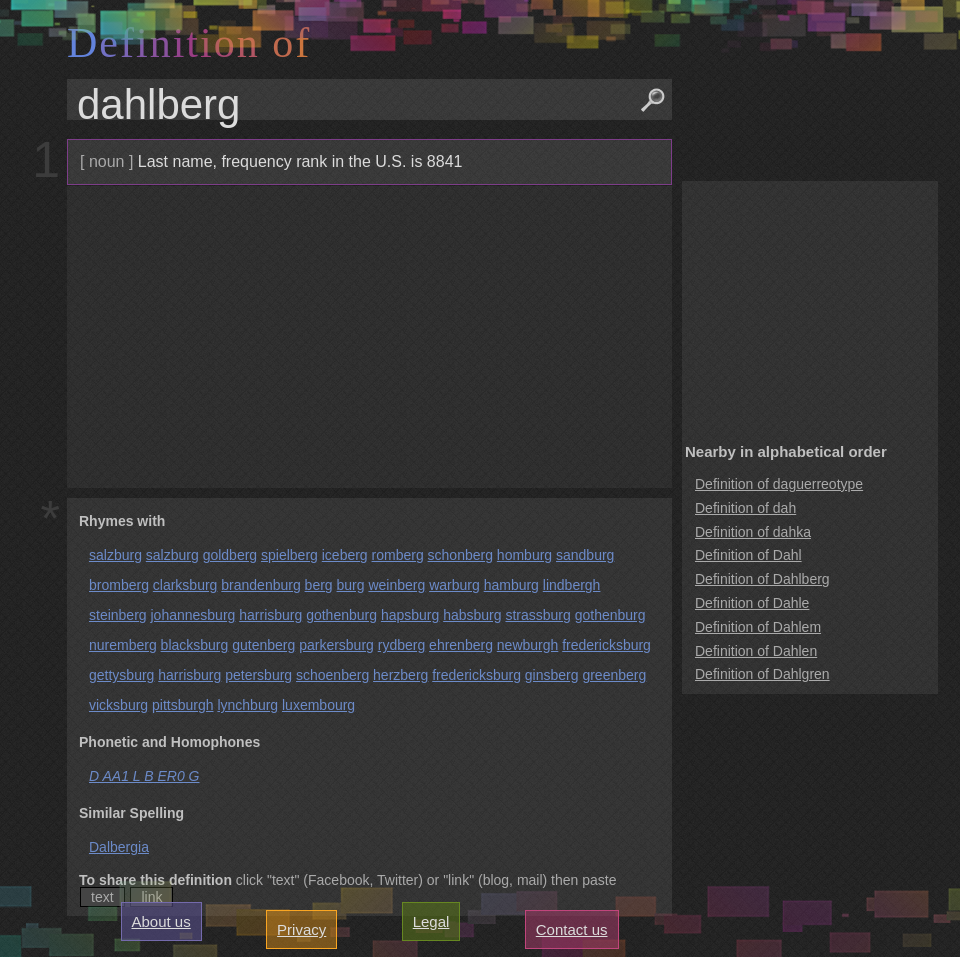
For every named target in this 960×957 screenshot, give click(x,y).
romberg (398, 555)
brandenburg (260, 585)
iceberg (345, 555)
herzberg (400, 675)
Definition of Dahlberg (762, 579)
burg (351, 585)
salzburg (115, 555)
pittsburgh (182, 705)
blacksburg (195, 645)
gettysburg (121, 675)
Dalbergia (119, 847)
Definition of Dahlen (756, 651)
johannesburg (192, 615)
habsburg (472, 615)
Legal (431, 921)
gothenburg (341, 615)
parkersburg (336, 645)
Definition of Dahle (752, 603)
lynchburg (247, 705)
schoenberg (332, 675)
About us (161, 921)
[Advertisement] (367, 337)
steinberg (118, 615)
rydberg (401, 645)
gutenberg (263, 645)
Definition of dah (745, 508)
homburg (524, 555)
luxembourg (318, 705)
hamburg (511, 585)
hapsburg (410, 615)
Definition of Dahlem (758, 627)
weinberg (396, 585)
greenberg (614, 675)
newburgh (528, 645)
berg (319, 585)
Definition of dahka (753, 532)
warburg (454, 585)
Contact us (572, 929)
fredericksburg (606, 645)
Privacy (301, 929)
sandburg (585, 555)
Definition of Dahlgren (762, 674)
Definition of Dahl (748, 555)
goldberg (230, 555)
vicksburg (118, 705)
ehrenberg (461, 645)
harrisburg (270, 615)
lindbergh (572, 585)
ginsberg (552, 675)
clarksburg (185, 585)
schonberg (460, 555)
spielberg (289, 555)
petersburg (258, 675)
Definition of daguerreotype (779, 484)
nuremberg (123, 645)
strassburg (537, 615)
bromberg (119, 585)
